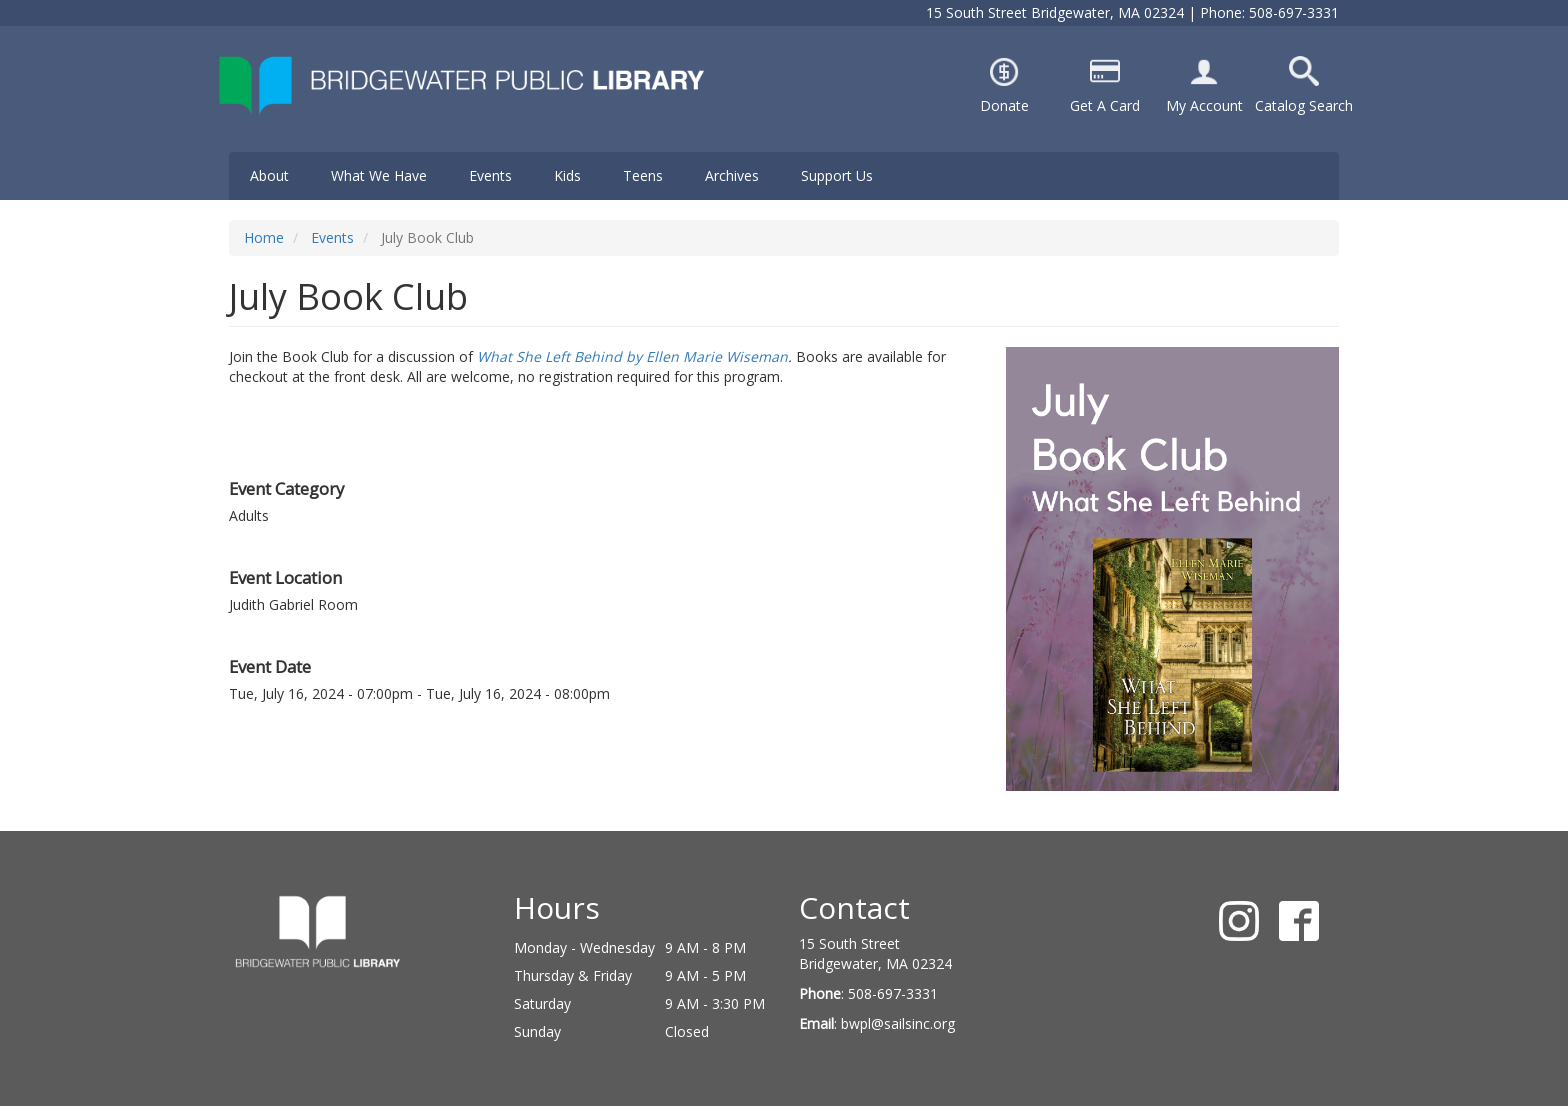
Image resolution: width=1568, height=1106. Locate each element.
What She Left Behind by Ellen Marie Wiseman (632, 356)
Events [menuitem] (490, 175)
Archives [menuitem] (732, 175)
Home (264, 237)
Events (332, 237)
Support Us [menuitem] (837, 175)
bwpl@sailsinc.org (898, 1023)
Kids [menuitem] (567, 175)
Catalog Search (1304, 105)
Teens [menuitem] (643, 175)
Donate (1004, 105)
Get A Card (1105, 105)
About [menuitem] (269, 175)
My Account (1204, 105)
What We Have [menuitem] (379, 175)
